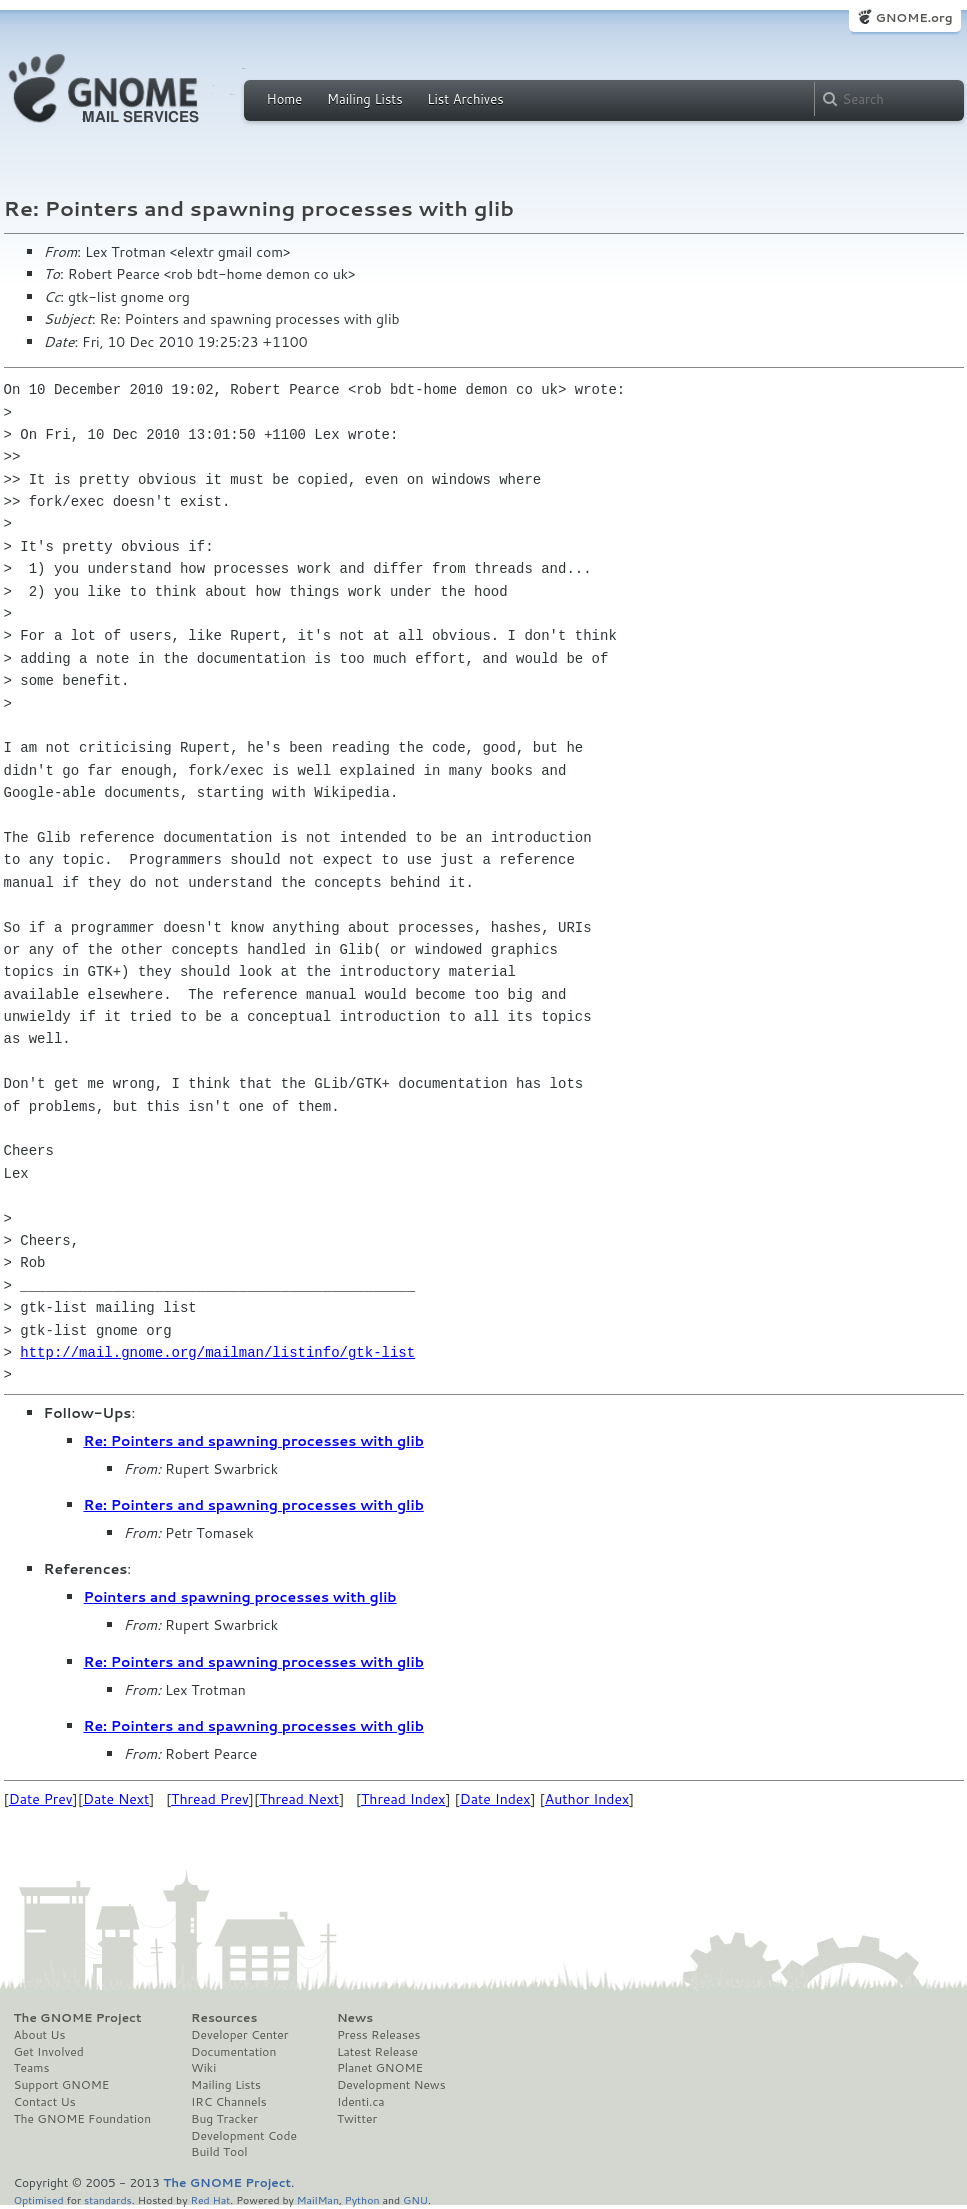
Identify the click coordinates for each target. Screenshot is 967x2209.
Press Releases (378, 2035)
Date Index (495, 1799)
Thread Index (403, 1799)
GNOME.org (913, 17)
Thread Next (299, 1799)
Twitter (357, 2119)
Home (285, 99)
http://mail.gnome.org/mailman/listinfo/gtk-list (217, 1352)
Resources (224, 2018)
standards (108, 2199)
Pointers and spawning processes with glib (240, 1597)
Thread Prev (210, 1799)
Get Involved (49, 2052)
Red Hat (210, 2199)
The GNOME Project (78, 2018)
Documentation (233, 2052)
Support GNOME (62, 2085)
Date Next (116, 1799)
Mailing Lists (365, 99)
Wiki (203, 2068)
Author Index (587, 1799)
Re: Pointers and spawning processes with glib (254, 1441)
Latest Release (377, 2052)
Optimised (39, 2199)
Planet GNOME (380, 2068)
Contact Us (45, 2102)
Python (362, 2199)
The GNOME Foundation (83, 2119)
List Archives (465, 99)
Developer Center (239, 2035)
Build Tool (219, 2152)
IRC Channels (229, 2102)
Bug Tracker (224, 2119)
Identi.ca (361, 2102)
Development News (391, 2085)
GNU (415, 2199)
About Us (40, 2035)
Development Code (244, 2136)
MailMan (318, 2199)
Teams (32, 2068)
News (355, 2018)
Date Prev (41, 1799)
